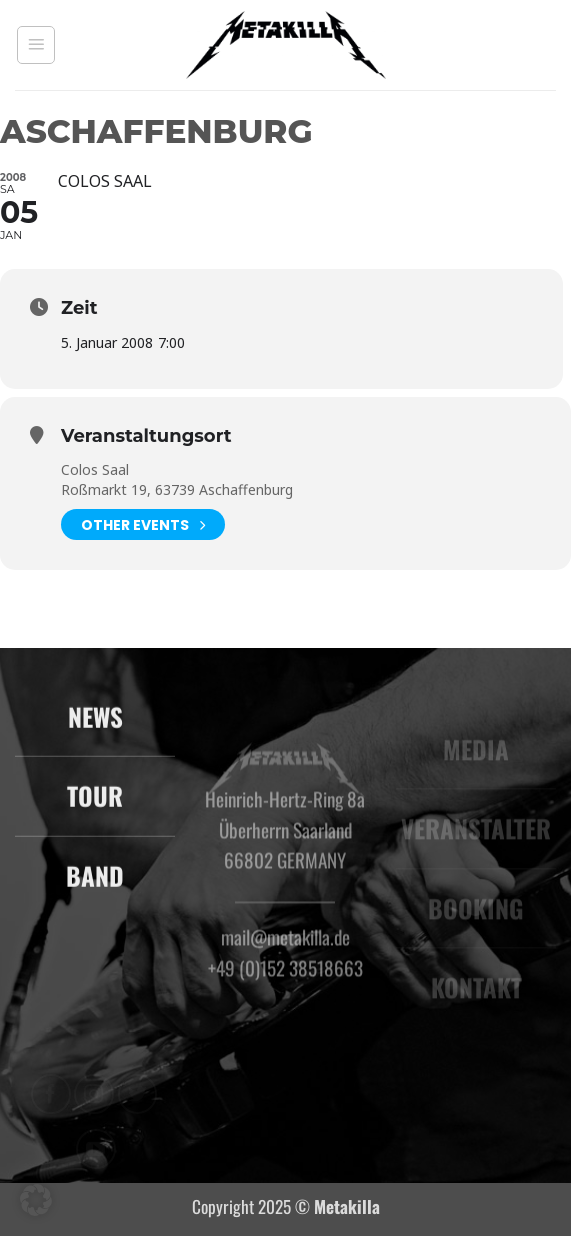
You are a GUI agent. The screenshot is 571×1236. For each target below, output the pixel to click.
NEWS (95, 728)
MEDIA (476, 763)
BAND (95, 887)
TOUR (95, 808)
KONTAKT (475, 1001)
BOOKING (476, 922)
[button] (36, 45)
